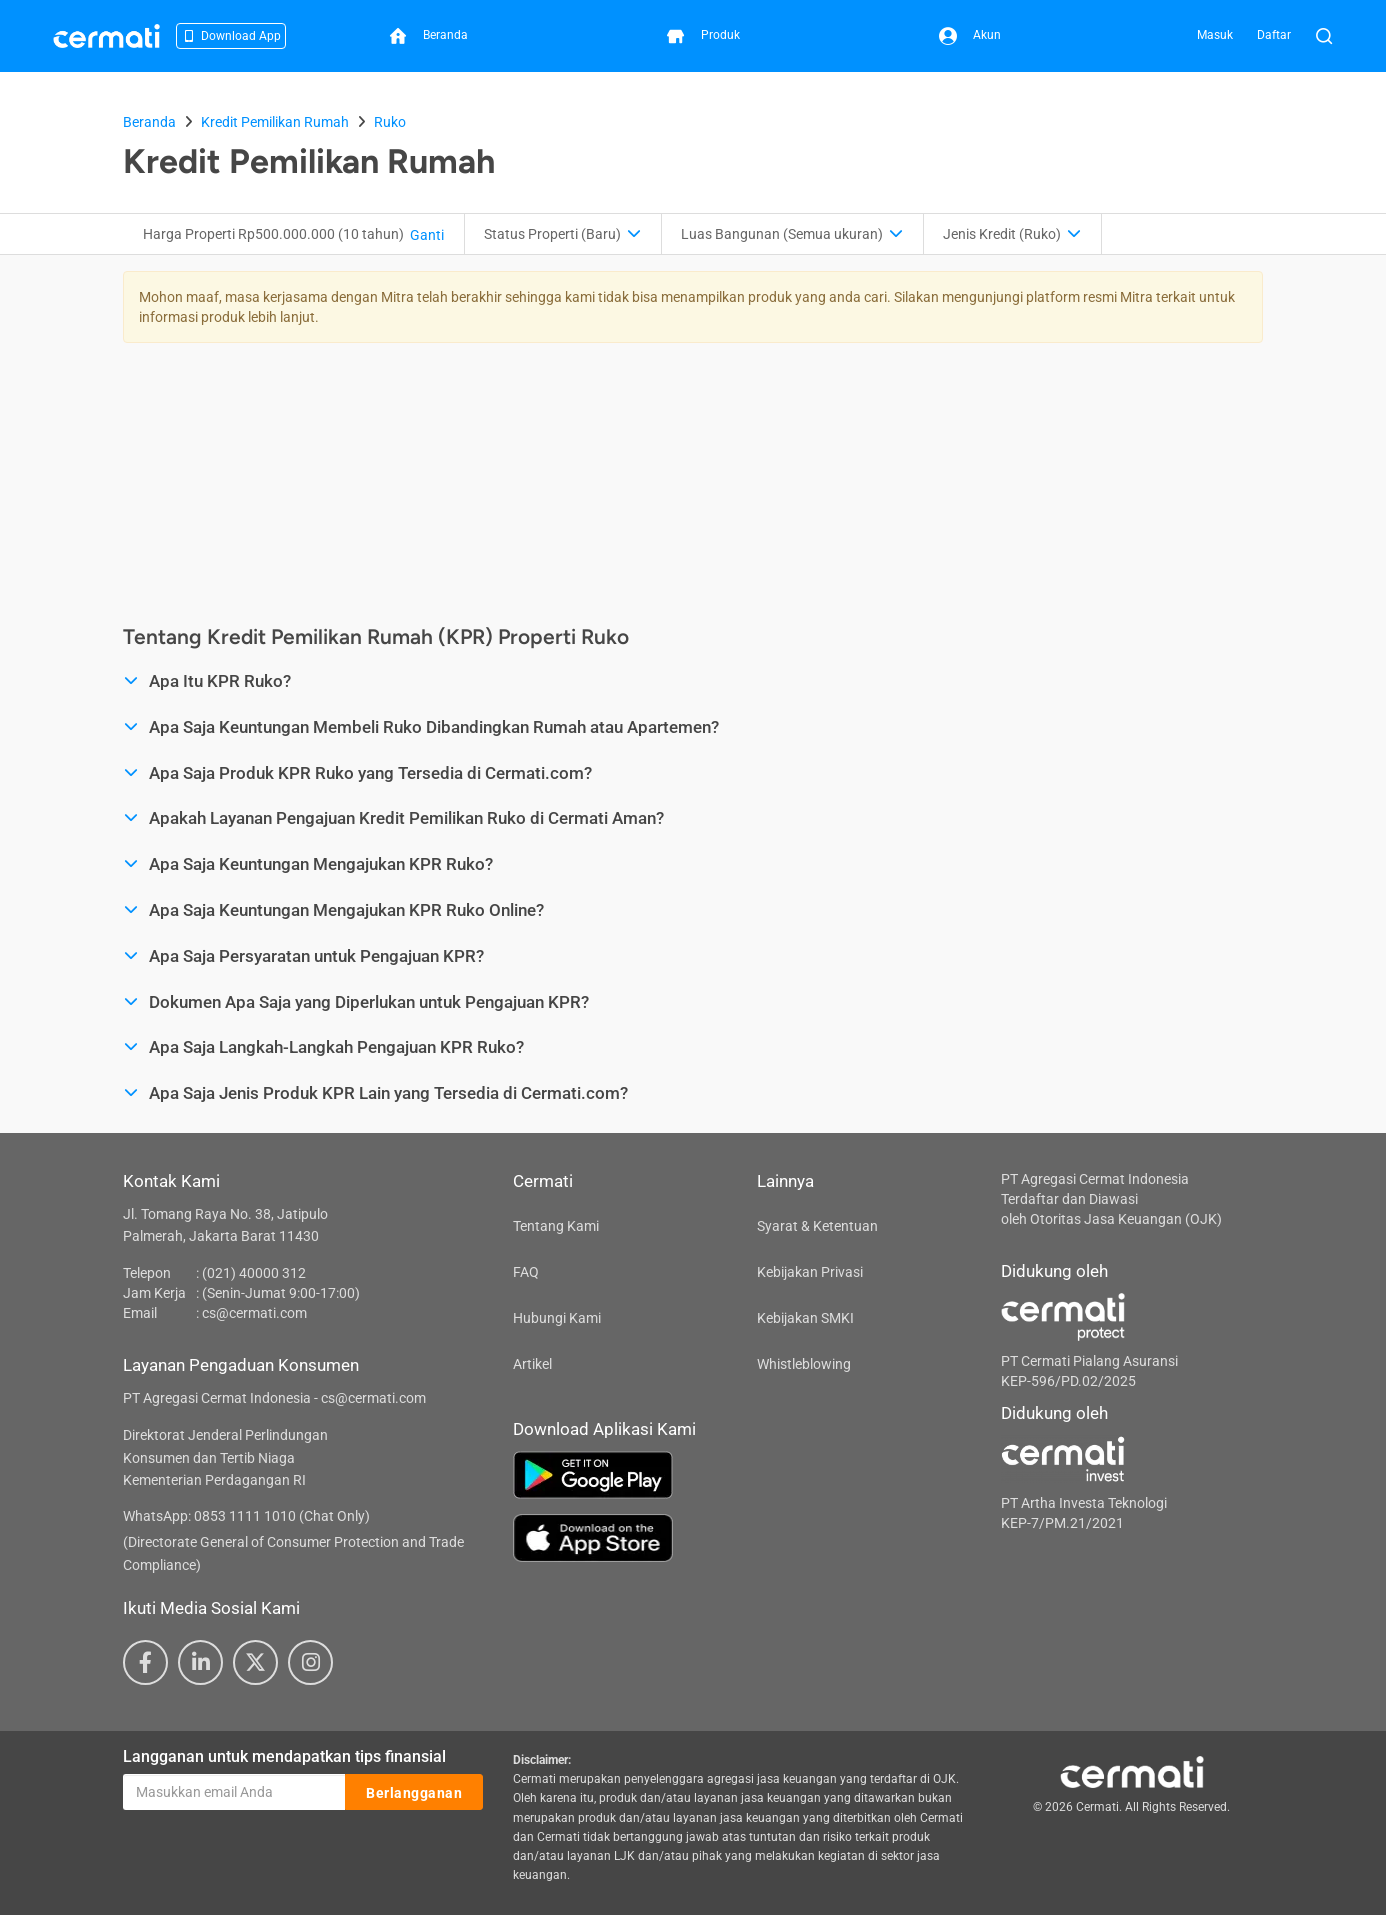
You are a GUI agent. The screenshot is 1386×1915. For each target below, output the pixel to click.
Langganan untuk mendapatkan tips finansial (284, 1756)
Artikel (532, 1364)
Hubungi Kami (557, 1318)
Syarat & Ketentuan (817, 1226)
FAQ (526, 1272)
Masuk (1215, 35)
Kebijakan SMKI (805, 1318)
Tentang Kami (556, 1226)
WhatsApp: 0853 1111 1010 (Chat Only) (246, 1516)
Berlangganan (414, 1793)
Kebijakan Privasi (810, 1272)
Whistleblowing (804, 1364)
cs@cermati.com (254, 1313)
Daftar (1274, 35)
